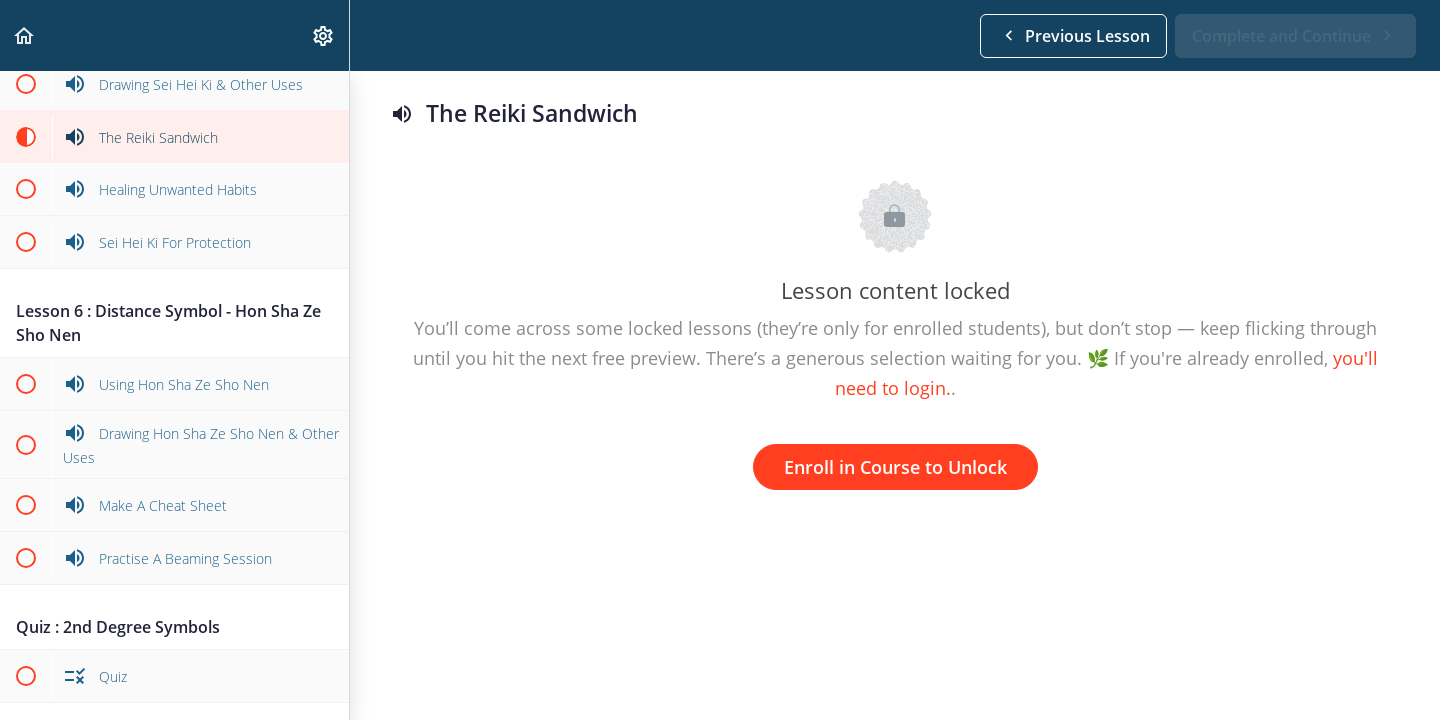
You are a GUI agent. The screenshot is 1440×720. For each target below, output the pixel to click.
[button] (25, 35)
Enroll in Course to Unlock (895, 467)
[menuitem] (324, 35)
